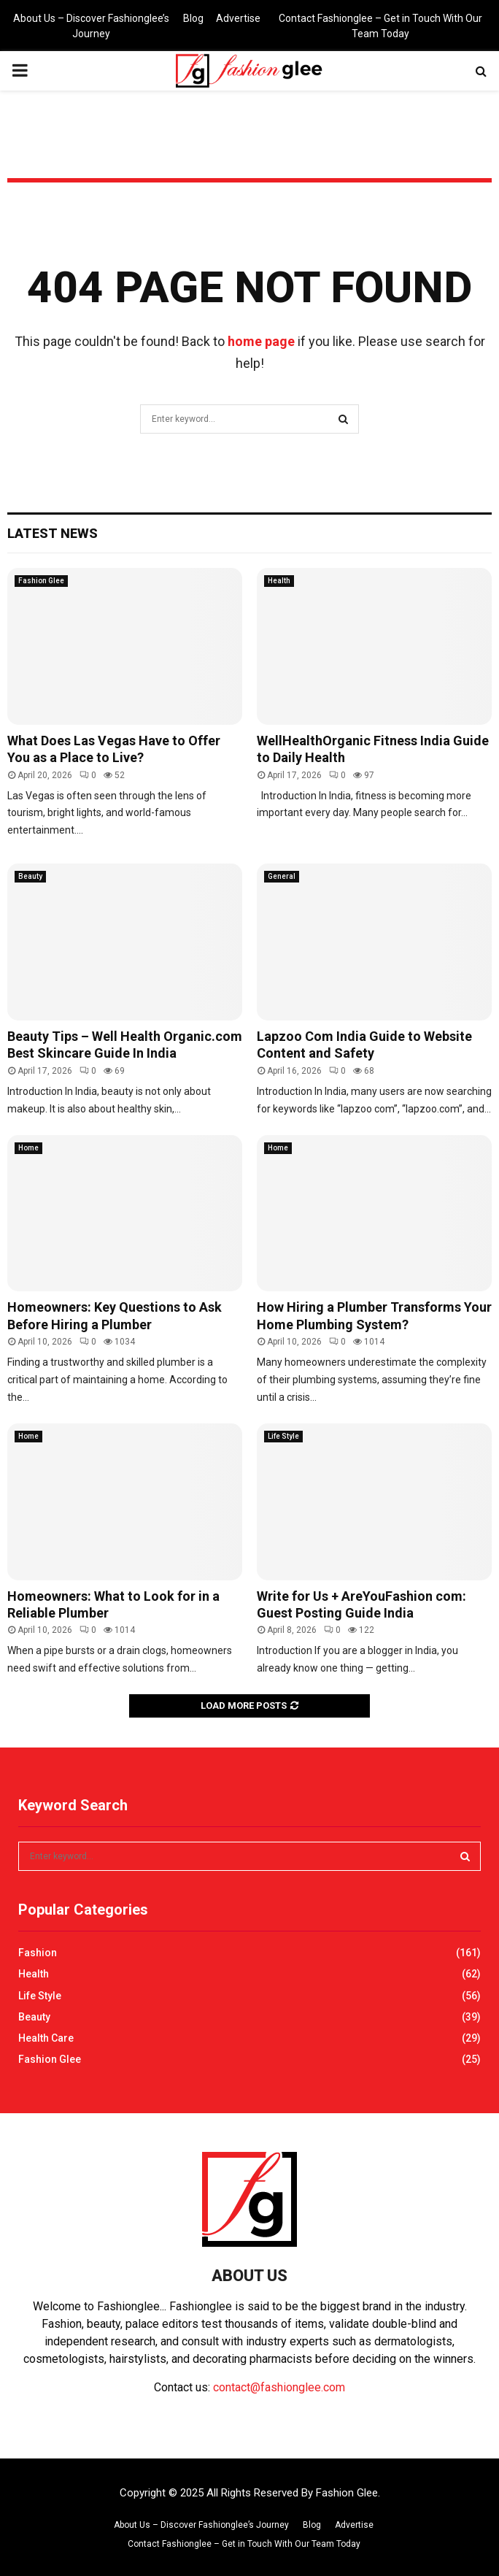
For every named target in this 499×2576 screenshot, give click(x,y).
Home (28, 1148)
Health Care (46, 2038)
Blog (193, 18)
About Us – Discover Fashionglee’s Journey (91, 25)
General (281, 876)
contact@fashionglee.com (279, 2387)
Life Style (283, 1436)
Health (279, 581)
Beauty (30, 876)
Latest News (52, 533)
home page (261, 341)
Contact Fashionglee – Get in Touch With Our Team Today (380, 25)
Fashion (37, 1952)
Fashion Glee (41, 581)
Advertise (238, 18)
